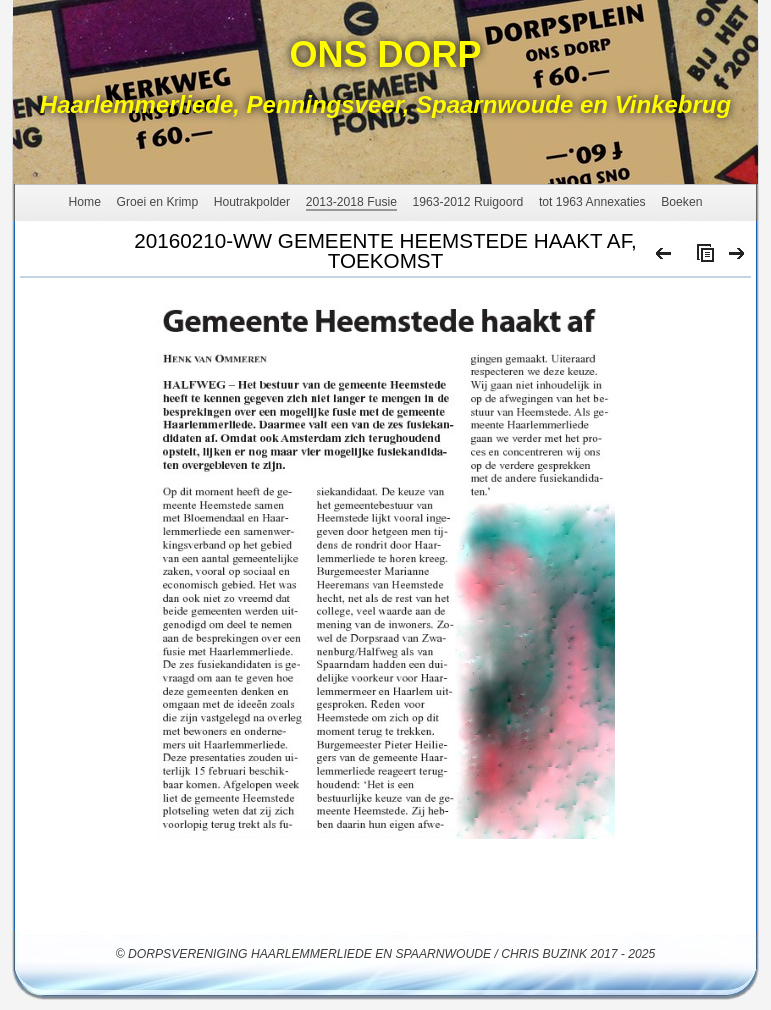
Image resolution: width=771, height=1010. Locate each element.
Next (737, 258)
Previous (664, 258)
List (701, 258)
